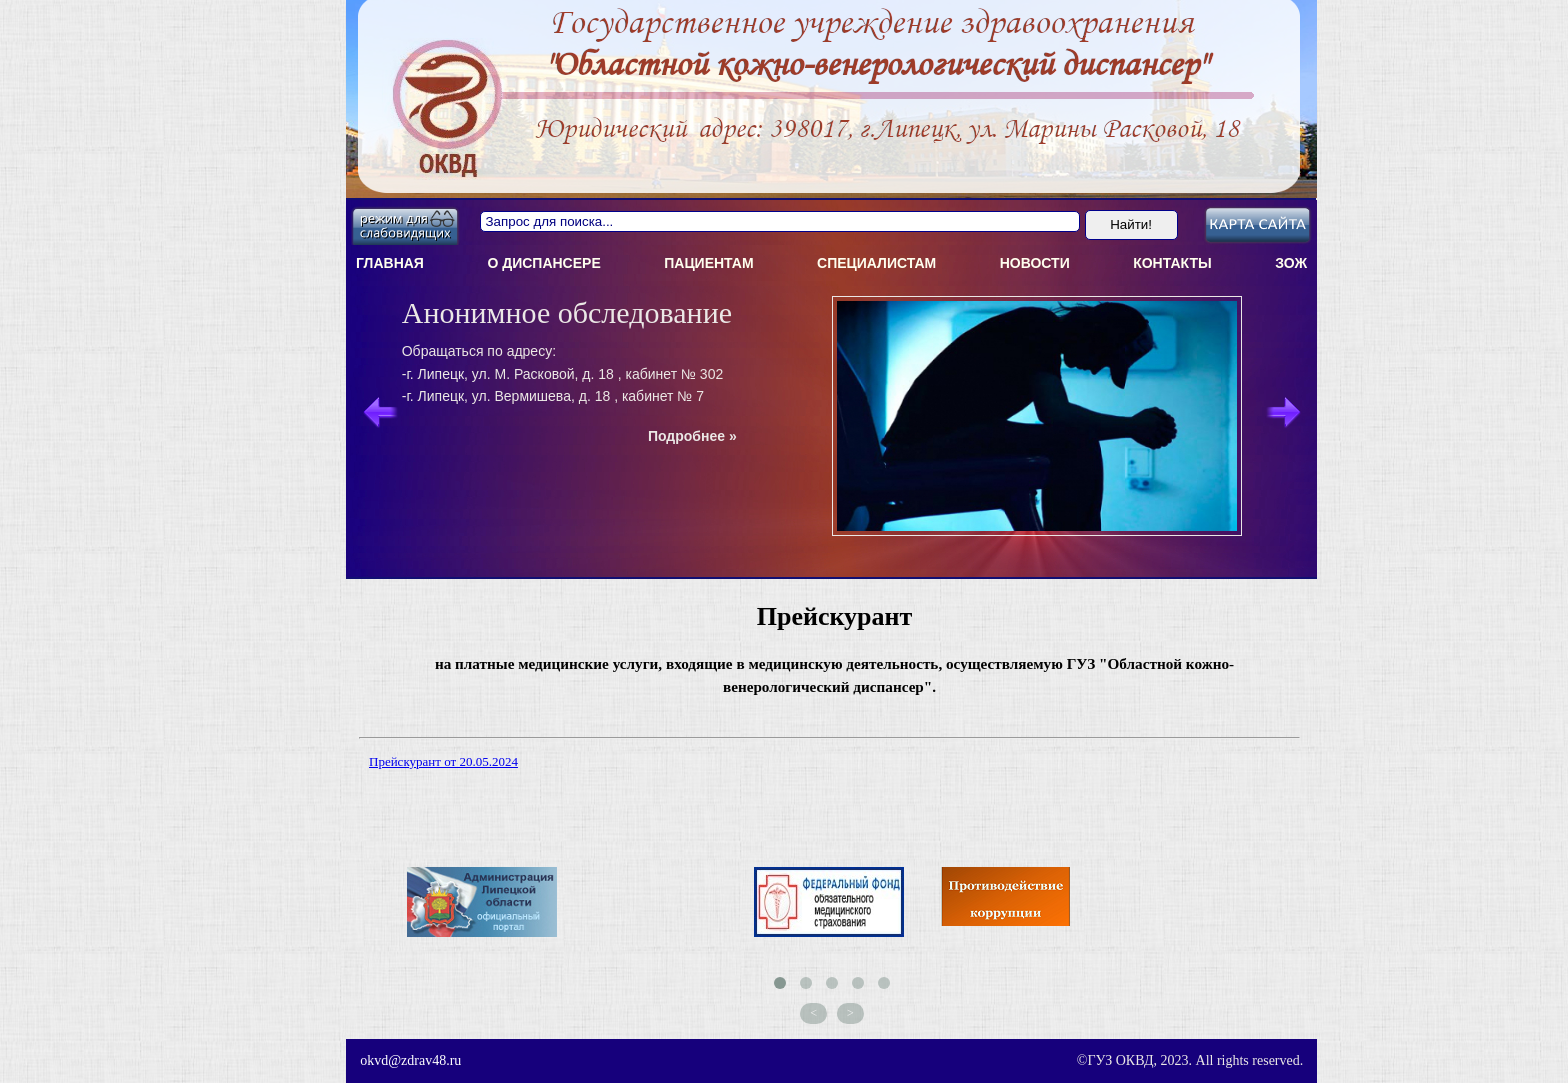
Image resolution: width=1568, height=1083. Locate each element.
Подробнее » (692, 436)
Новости (1035, 263)
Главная (390, 263)
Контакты (1172, 263)
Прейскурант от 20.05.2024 (443, 761)
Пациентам (708, 263)
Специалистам (876, 263)
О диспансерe (543, 263)
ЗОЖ (1291, 263)
